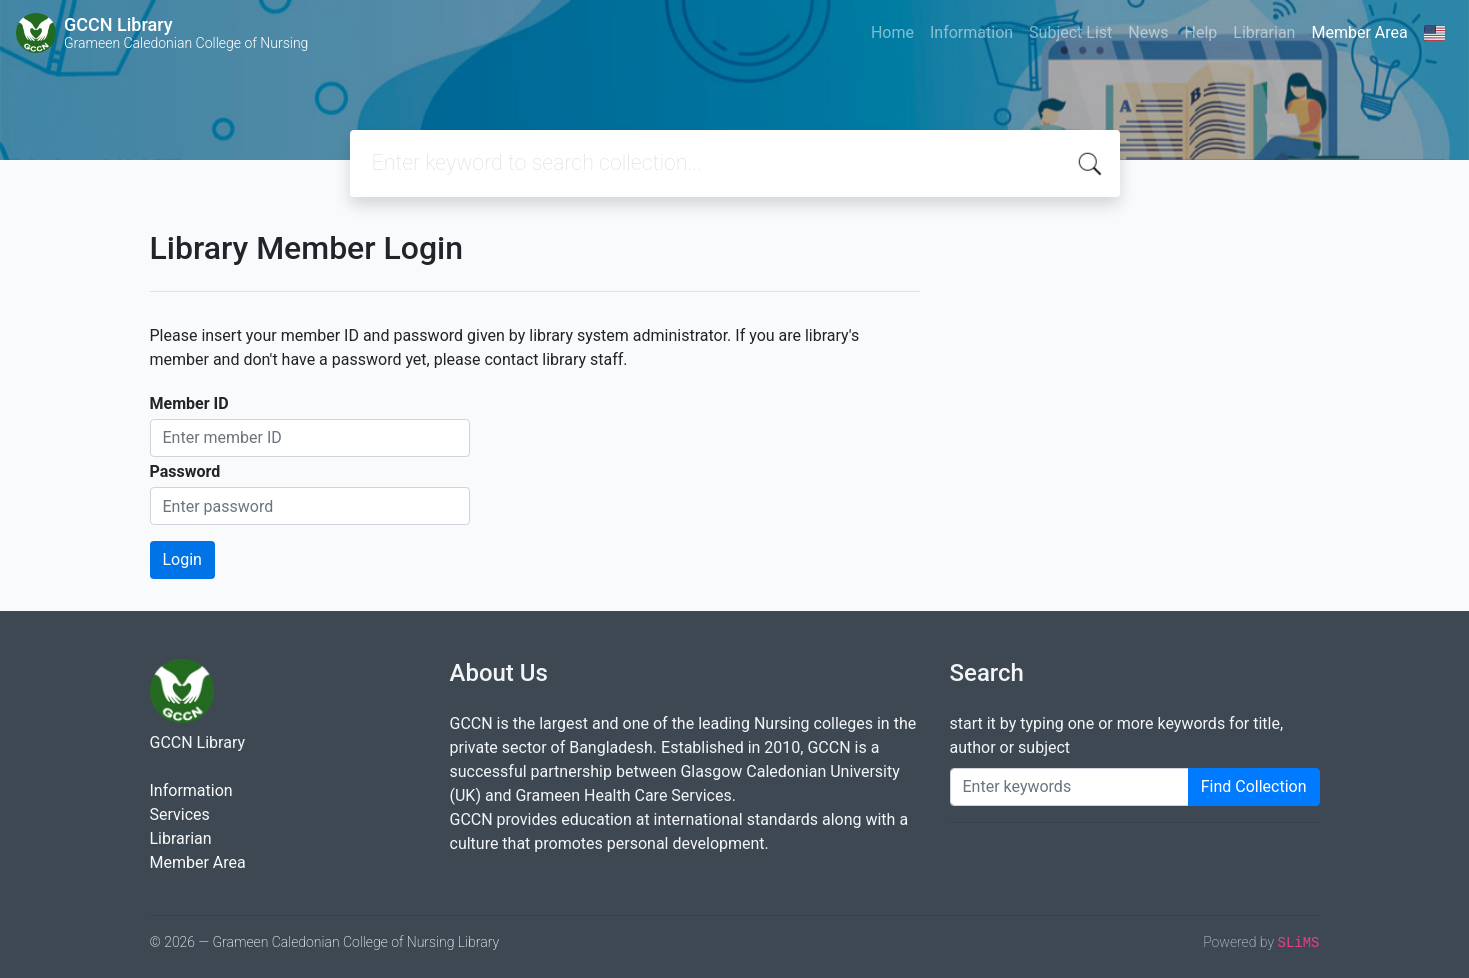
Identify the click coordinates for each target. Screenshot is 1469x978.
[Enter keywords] (1069, 787)
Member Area (1359, 32)
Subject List (1070, 32)
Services (180, 814)
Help (1200, 32)
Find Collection (1254, 786)
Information (971, 32)
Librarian (1264, 32)
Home (892, 32)
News (1148, 32)
